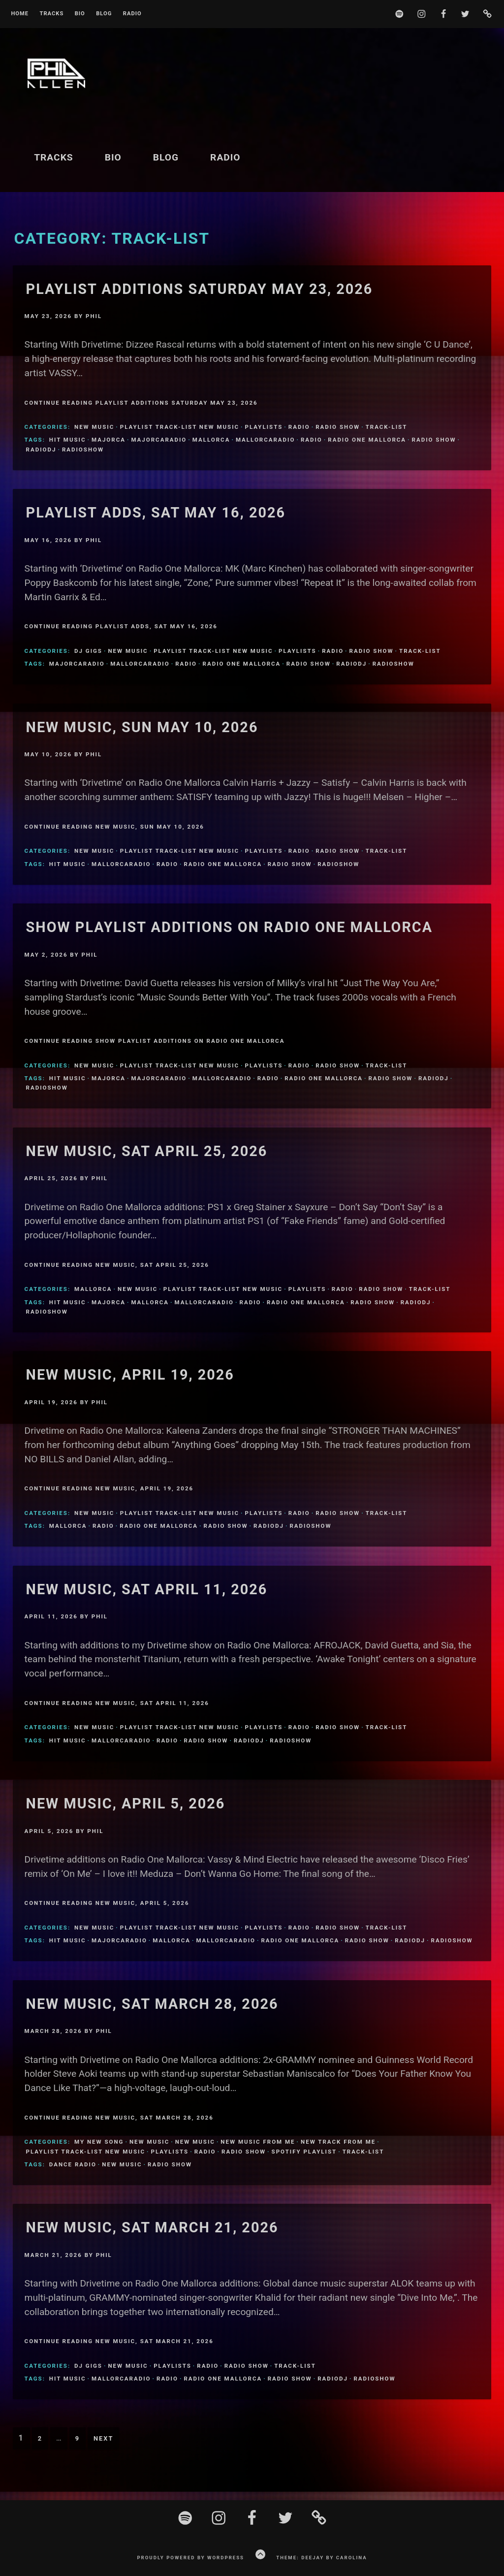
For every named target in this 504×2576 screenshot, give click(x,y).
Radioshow (83, 449)
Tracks (51, 14)
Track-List (387, 426)
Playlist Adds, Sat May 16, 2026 (155, 512)
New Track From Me (338, 2141)
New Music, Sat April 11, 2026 (147, 1589)
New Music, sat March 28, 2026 (152, 2004)
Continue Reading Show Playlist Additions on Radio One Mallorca (155, 1040)
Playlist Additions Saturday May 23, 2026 (199, 289)
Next (103, 2438)
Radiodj (41, 449)
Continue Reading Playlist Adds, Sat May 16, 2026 (121, 626)
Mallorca (211, 439)
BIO (80, 14)
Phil (94, 316)
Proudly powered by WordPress (190, 2557)
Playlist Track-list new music (179, 426)
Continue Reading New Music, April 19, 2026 (109, 1488)
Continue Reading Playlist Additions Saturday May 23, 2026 (141, 402)
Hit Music (67, 439)
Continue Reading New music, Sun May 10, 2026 (114, 826)
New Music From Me (257, 2141)
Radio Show (337, 426)
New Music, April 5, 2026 (125, 1803)
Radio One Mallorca (367, 439)
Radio (132, 14)
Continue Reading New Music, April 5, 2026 (107, 1903)
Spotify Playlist (304, 2151)
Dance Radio (72, 2164)
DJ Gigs (88, 650)
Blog (104, 14)
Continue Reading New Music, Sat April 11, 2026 (117, 1703)
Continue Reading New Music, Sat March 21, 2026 (119, 2341)
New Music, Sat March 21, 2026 (152, 2227)
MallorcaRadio (265, 439)
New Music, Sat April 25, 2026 (147, 1151)
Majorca (109, 439)
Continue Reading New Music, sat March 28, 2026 (119, 2117)
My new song (99, 2141)
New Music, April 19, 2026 (130, 1374)
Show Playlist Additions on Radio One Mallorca (229, 927)
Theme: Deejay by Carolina (321, 2557)
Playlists (264, 426)
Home (20, 14)
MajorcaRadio (159, 439)
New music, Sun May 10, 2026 (142, 727)
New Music (94, 426)
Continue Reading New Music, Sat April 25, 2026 (117, 1264)
